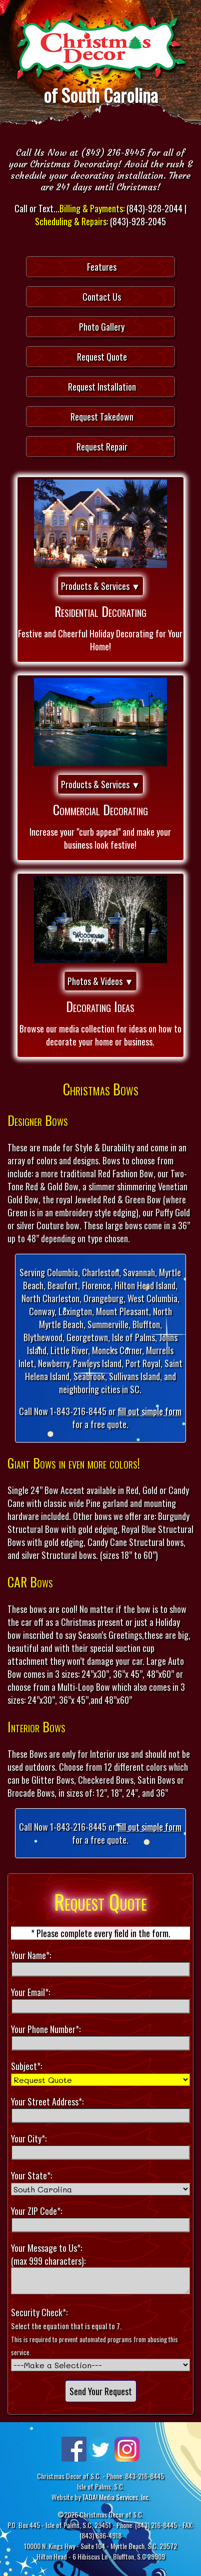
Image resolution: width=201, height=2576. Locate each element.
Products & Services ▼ (100, 585)
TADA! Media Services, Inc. (116, 2497)
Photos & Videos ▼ (101, 981)
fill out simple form (150, 1411)
